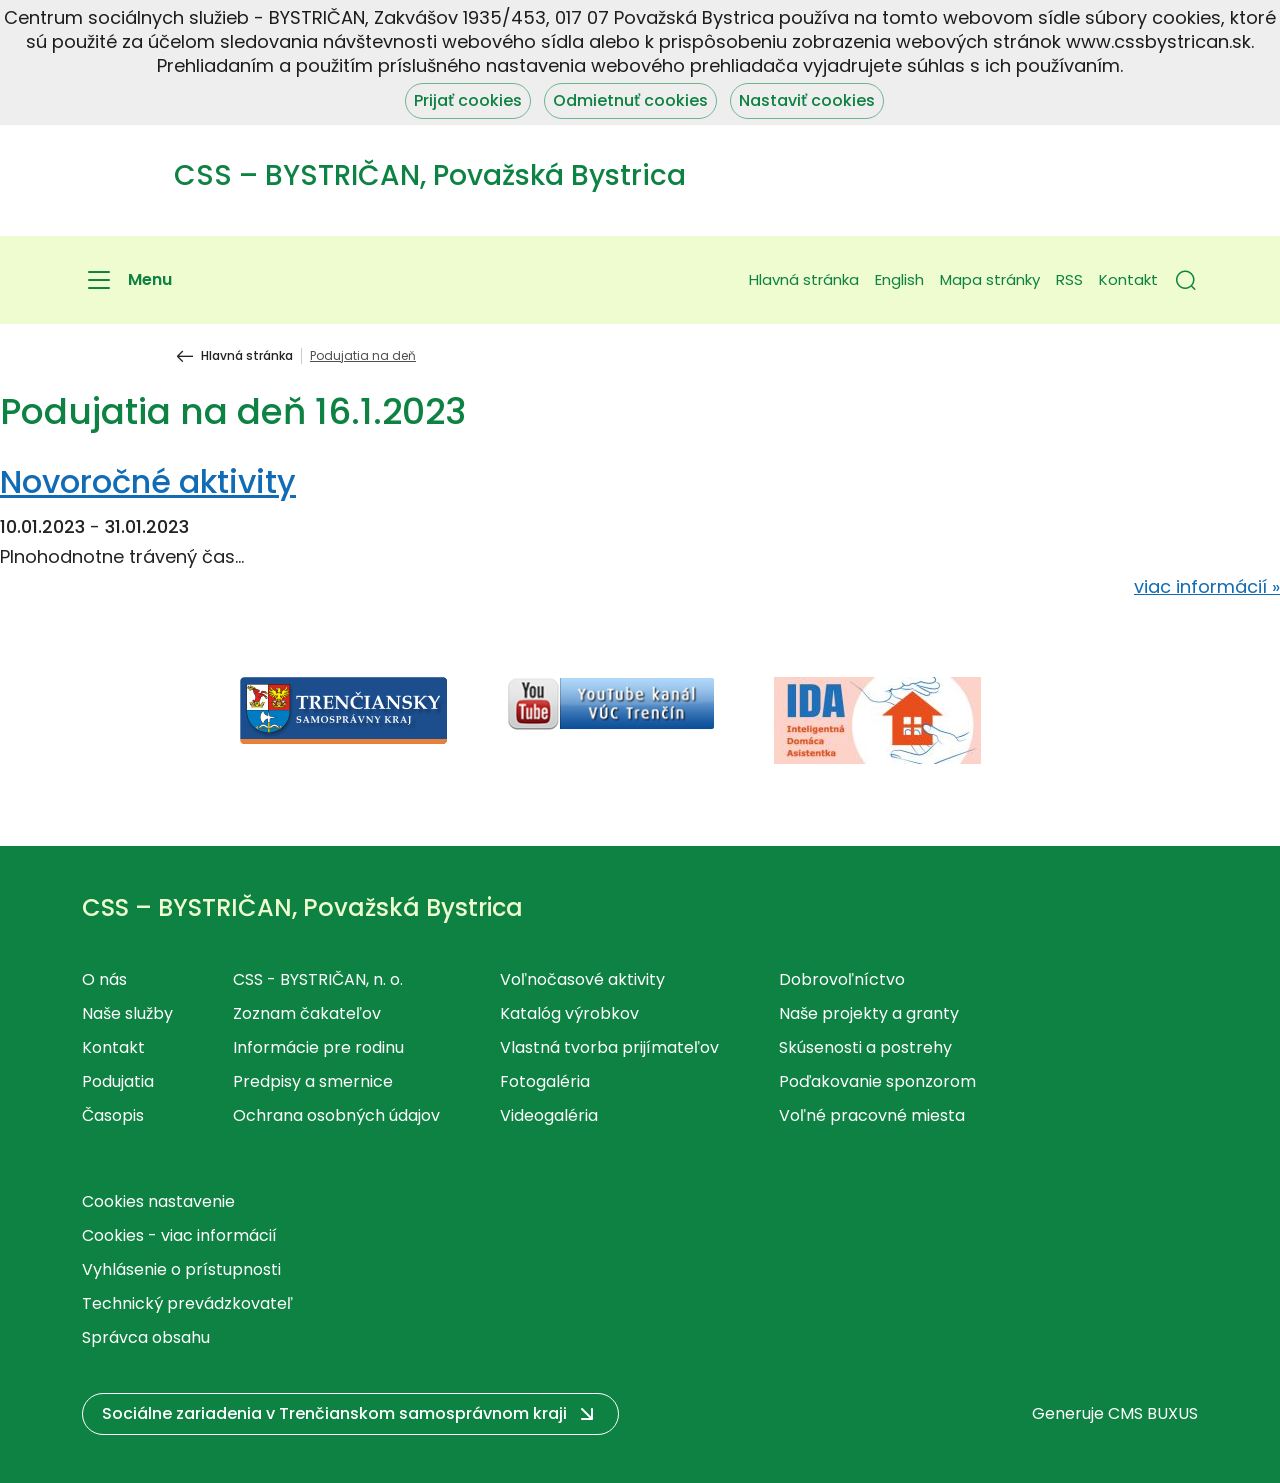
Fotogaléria (545, 1081)
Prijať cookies (468, 100)
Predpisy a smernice (313, 1081)
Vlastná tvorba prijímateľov (609, 1047)
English (899, 279)
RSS (1069, 279)
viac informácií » (1207, 586)
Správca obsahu (146, 1337)
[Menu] (127, 280)
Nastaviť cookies (807, 100)
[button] (1186, 280)
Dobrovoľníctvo (842, 979)
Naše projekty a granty (869, 1013)
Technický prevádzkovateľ (187, 1303)
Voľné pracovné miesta (872, 1115)
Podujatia (118, 1081)
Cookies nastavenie (158, 1201)
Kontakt (1128, 279)
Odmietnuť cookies (630, 100)
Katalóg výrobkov (569, 1013)
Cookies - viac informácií (179, 1235)
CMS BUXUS (1153, 1413)
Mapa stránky (990, 279)
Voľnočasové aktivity (582, 979)
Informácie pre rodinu (318, 1047)
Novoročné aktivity (148, 481)
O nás (104, 979)
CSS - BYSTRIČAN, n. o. (318, 979)
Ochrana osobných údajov (336, 1115)
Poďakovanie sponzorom (877, 1081)
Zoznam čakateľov (307, 1013)
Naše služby (127, 1013)
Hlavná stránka (804, 279)
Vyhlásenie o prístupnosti (181, 1269)
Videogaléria (549, 1115)
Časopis (113, 1115)
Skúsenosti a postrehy (865, 1047)
